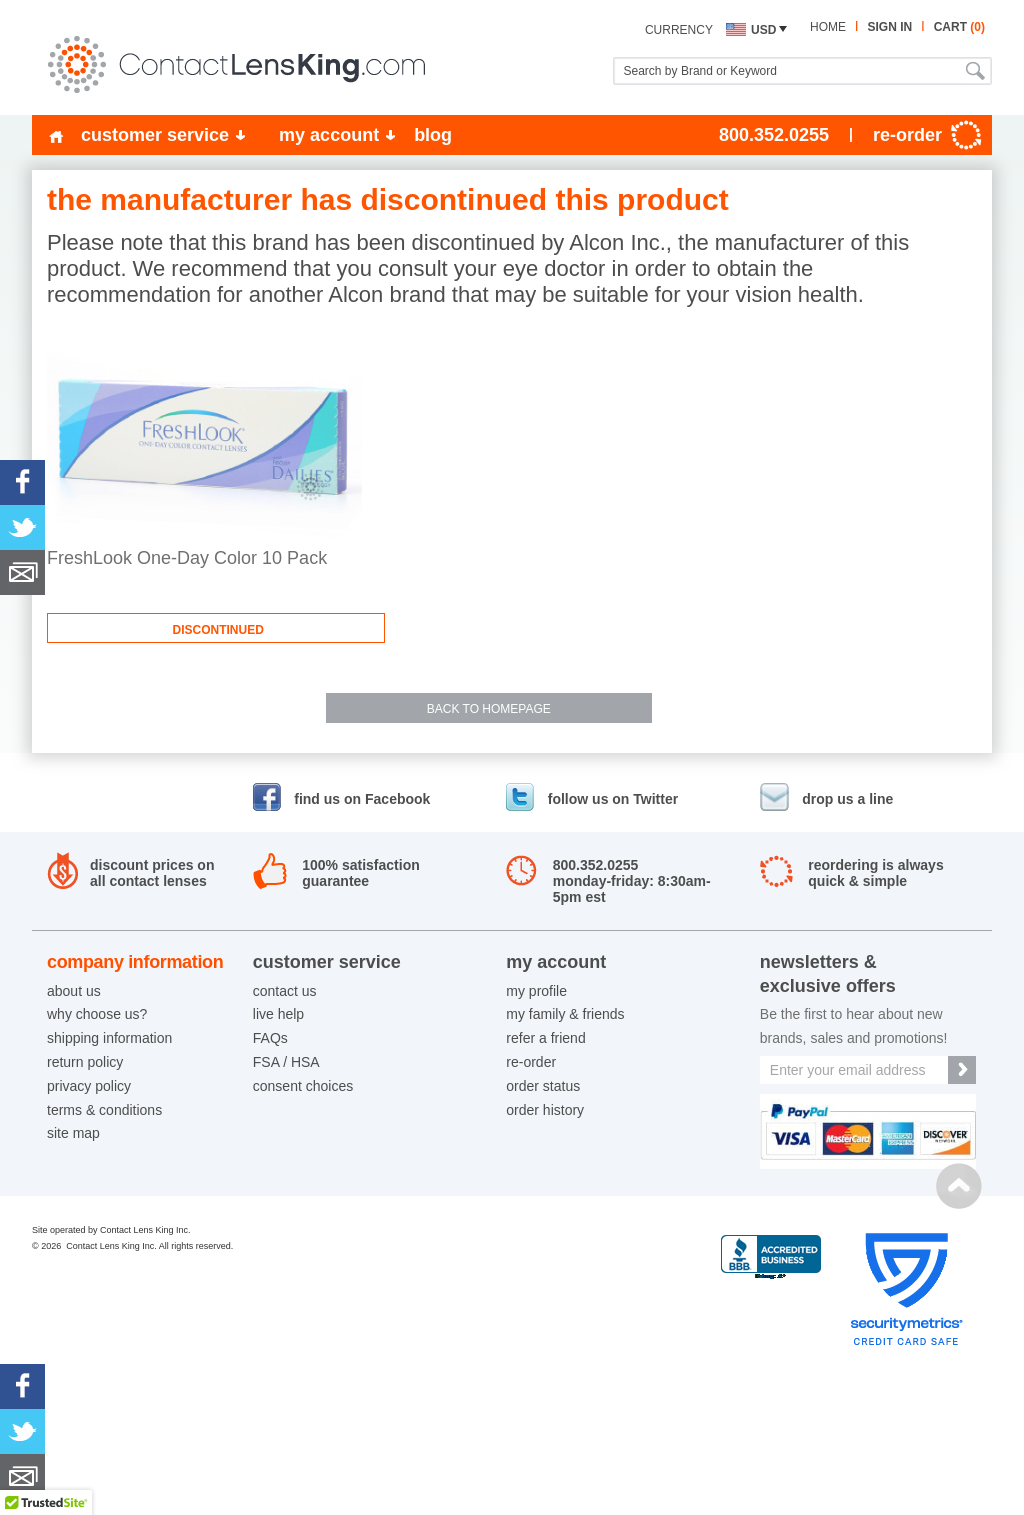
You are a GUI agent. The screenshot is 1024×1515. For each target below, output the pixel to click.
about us (74, 991)
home (828, 27)
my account (329, 135)
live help (278, 1014)
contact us (285, 991)
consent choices (303, 1086)
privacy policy (89, 1086)
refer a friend (545, 1038)
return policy (85, 1062)
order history (545, 1110)
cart (959, 27)
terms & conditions (104, 1110)
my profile (536, 991)
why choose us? (97, 1014)
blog (433, 135)
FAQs (270, 1038)
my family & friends (565, 1014)
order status (543, 1086)
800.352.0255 (774, 135)
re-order (531, 1062)
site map (73, 1133)
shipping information (109, 1038)
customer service (155, 135)
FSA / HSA (286, 1062)
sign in (889, 27)
